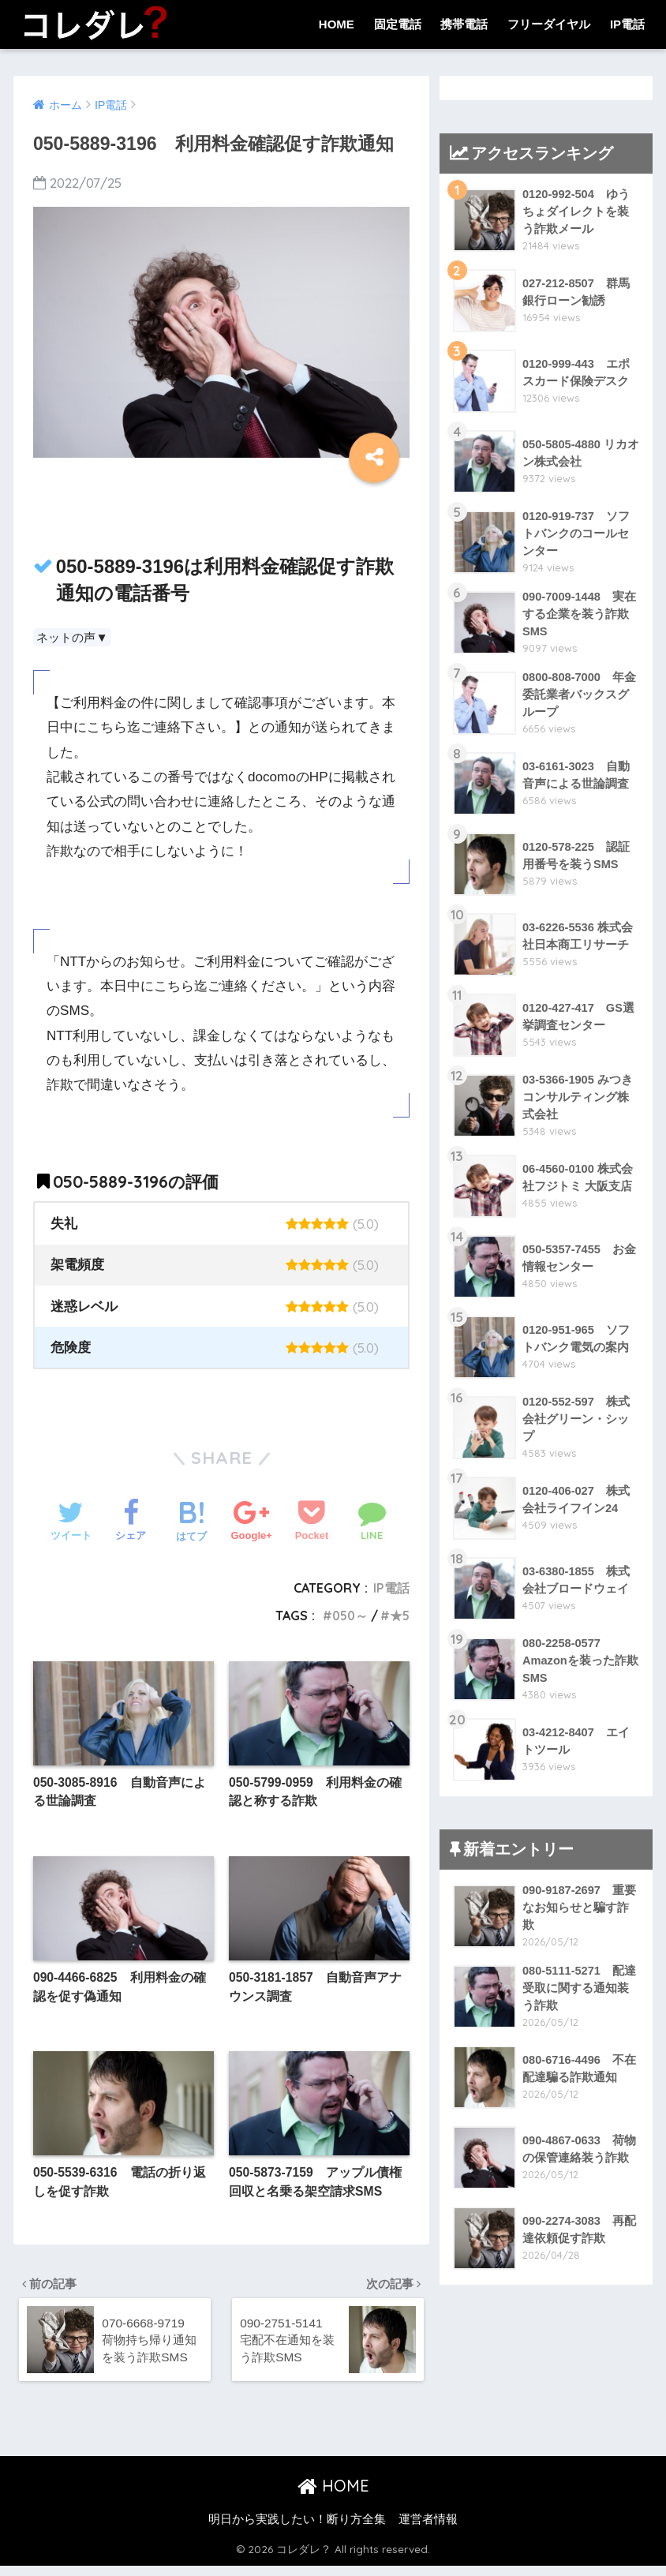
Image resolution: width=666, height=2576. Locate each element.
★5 (399, 1615)
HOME (336, 24)
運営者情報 (428, 2529)
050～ (348, 1615)
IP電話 (627, 24)
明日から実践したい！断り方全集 (297, 2529)
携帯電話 (464, 24)
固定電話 (397, 24)
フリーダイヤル (548, 24)
